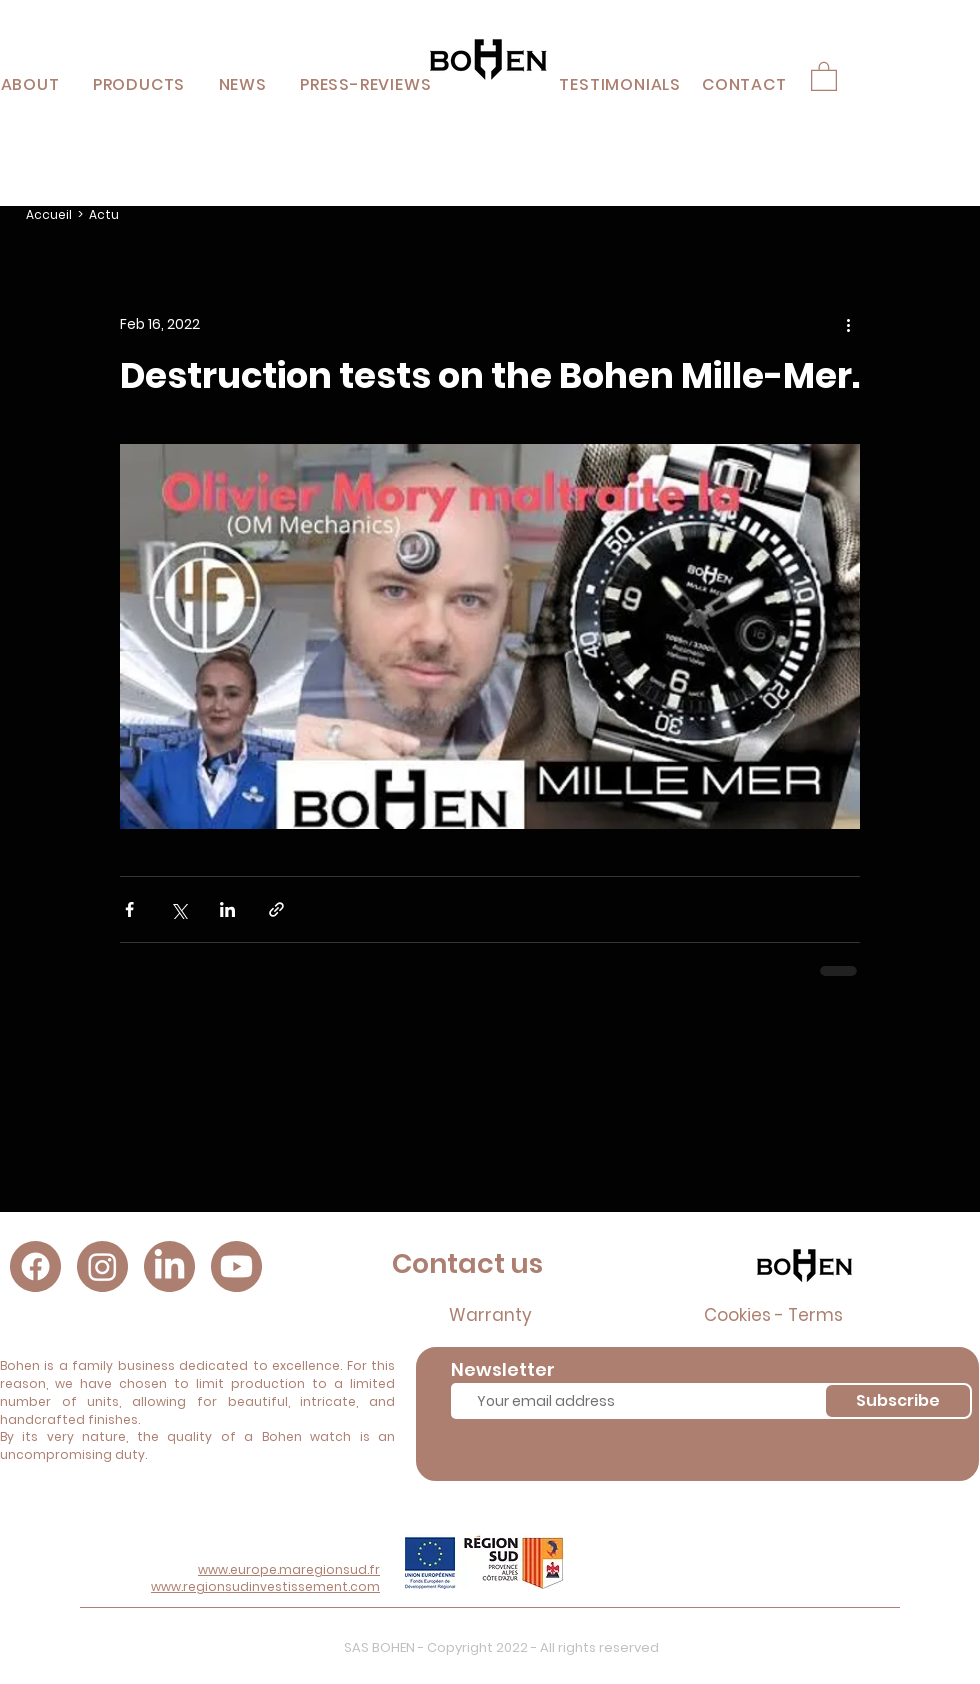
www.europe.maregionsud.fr (289, 1569)
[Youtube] (236, 1266)
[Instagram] (102, 1266)
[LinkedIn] (169, 1266)
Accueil (49, 214)
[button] (139, 84)
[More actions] (848, 324)
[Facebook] (35, 1266)
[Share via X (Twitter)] (178, 909)
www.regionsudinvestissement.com (265, 1586)
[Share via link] (276, 909)
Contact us (467, 1263)
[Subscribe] (898, 1401)
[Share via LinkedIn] (227, 909)
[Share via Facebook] (129, 909)
